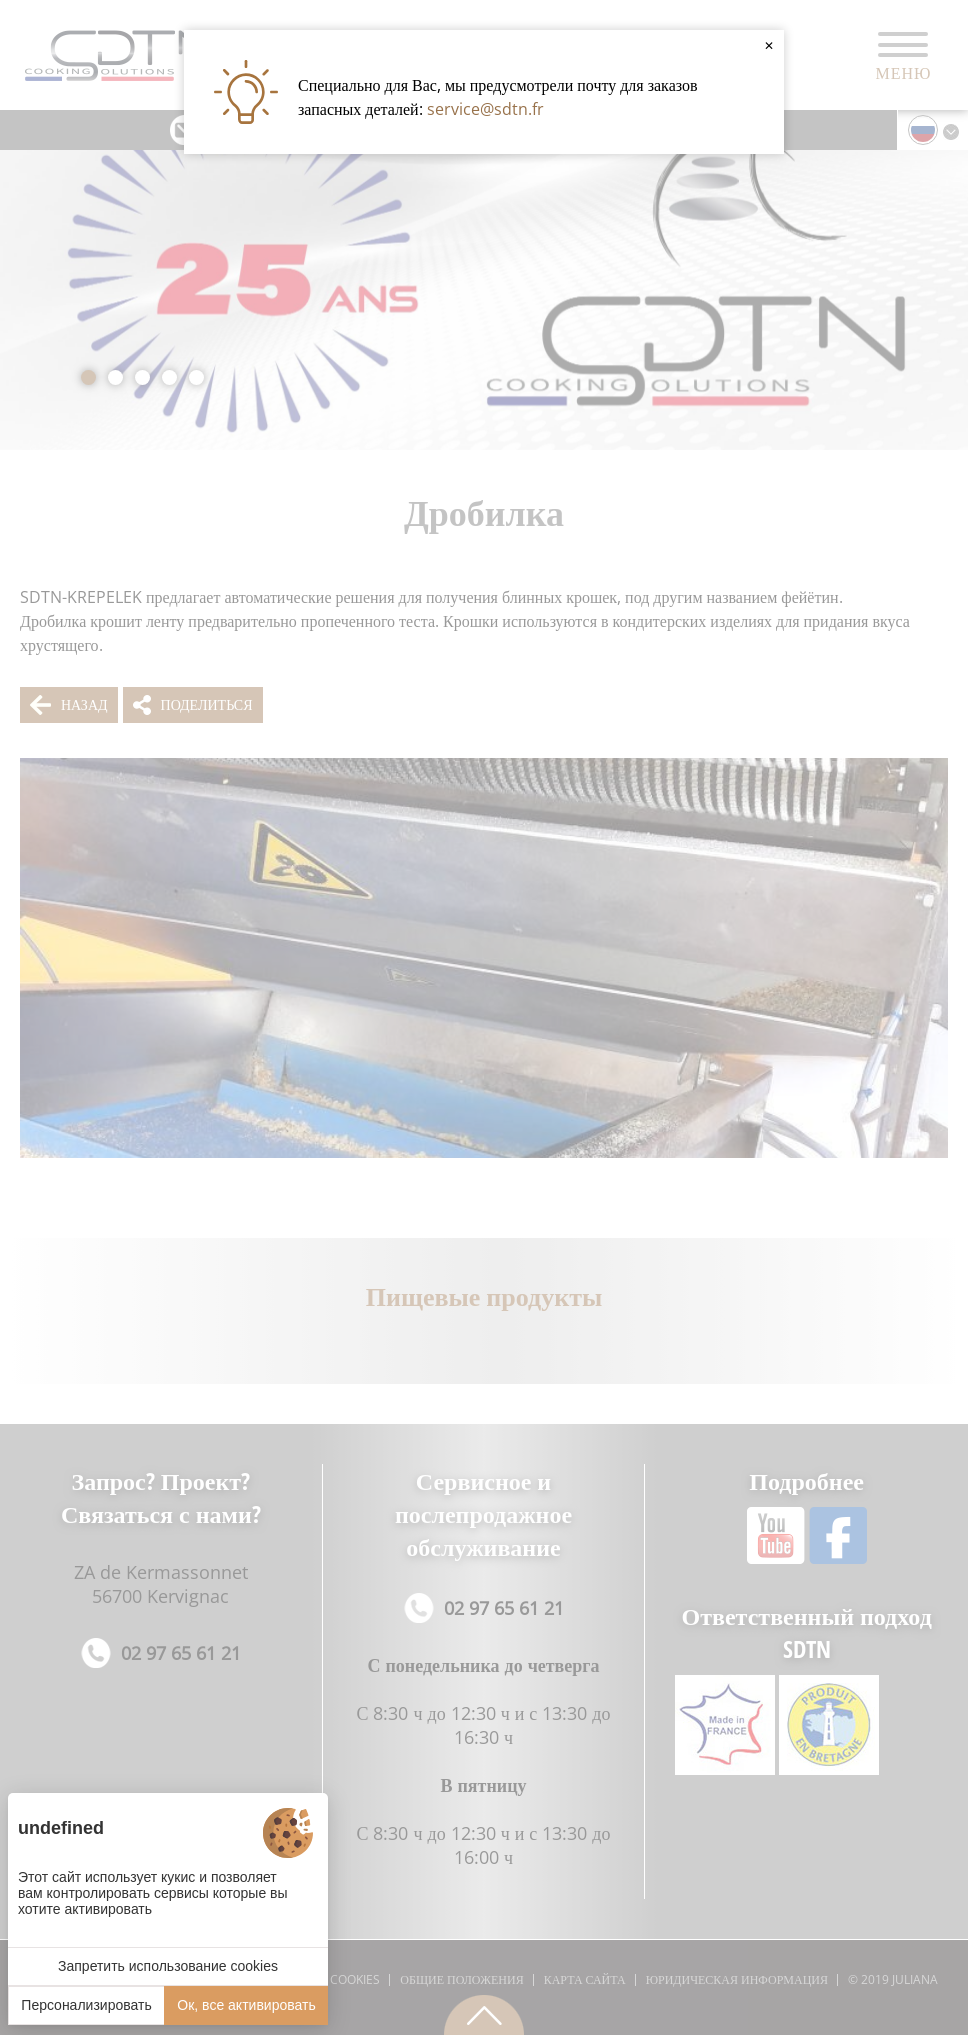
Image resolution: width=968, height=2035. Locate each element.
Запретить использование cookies (168, 1966)
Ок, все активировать (246, 2005)
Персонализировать (86, 2005)
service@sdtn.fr (485, 109)
